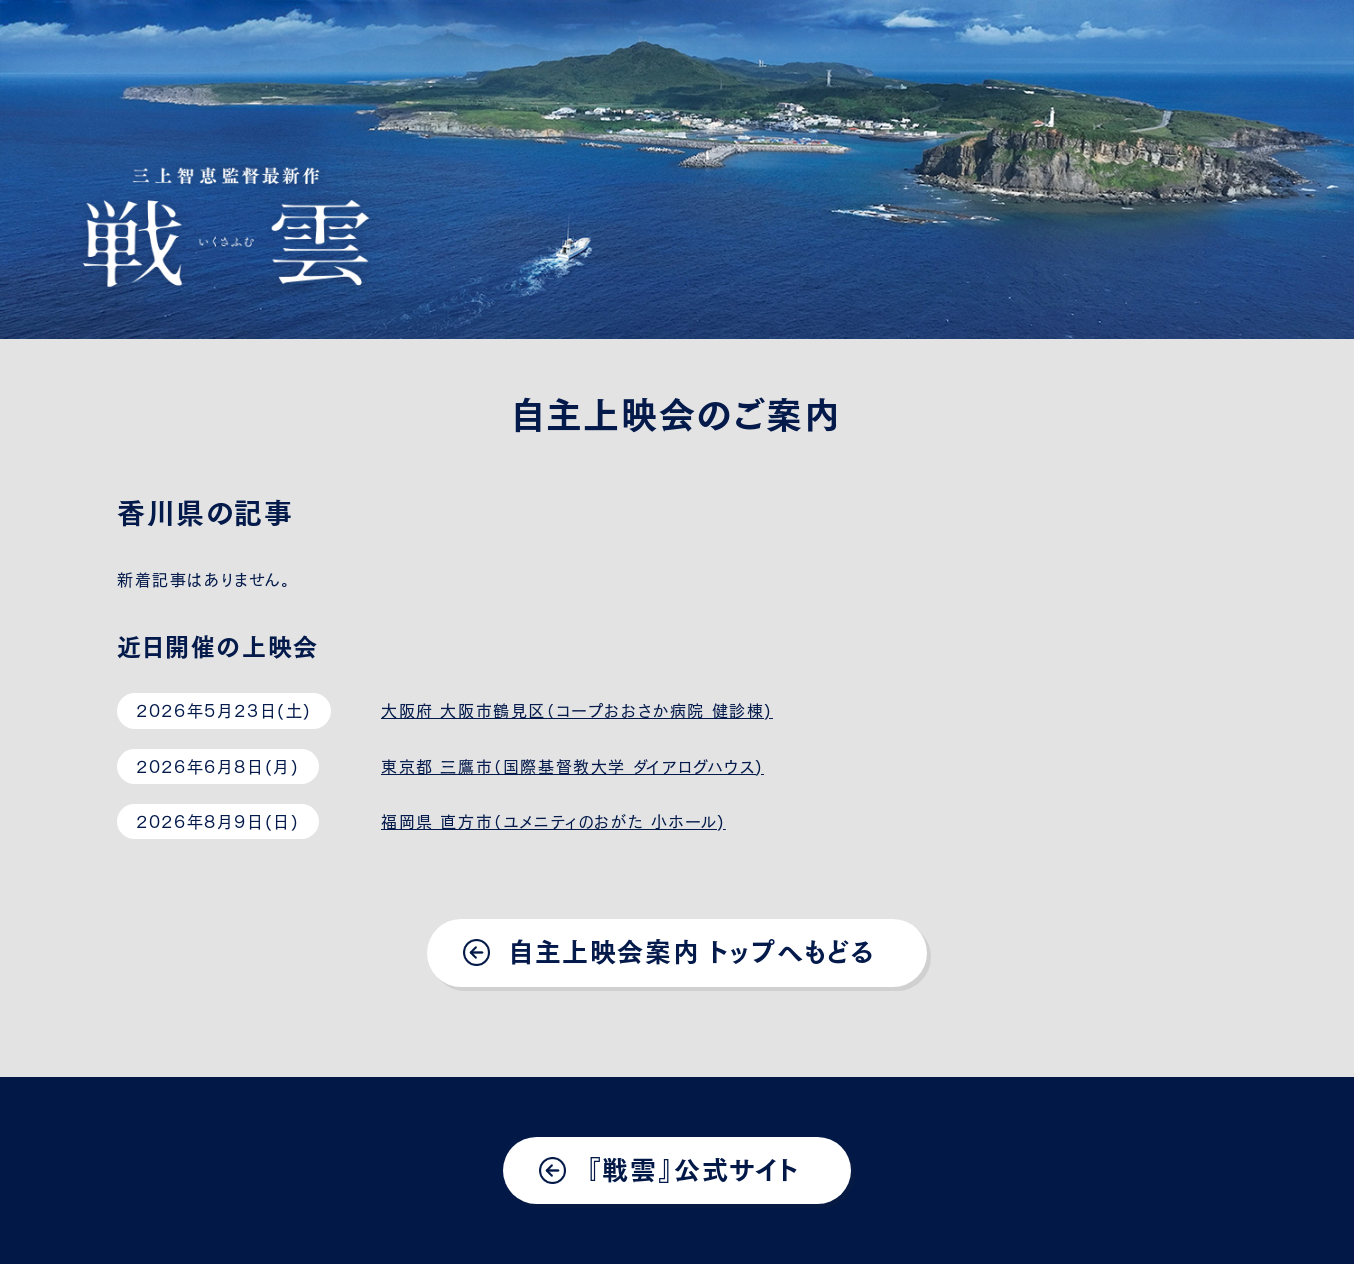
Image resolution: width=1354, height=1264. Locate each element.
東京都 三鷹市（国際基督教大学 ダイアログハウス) (572, 765)
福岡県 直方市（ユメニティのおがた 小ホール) (553, 820)
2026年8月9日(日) (217, 820)
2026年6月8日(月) (217, 765)
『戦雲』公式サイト (692, 1167)
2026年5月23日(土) (224, 709)
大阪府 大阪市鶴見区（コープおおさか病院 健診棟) (577, 709)
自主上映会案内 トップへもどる (692, 949)
